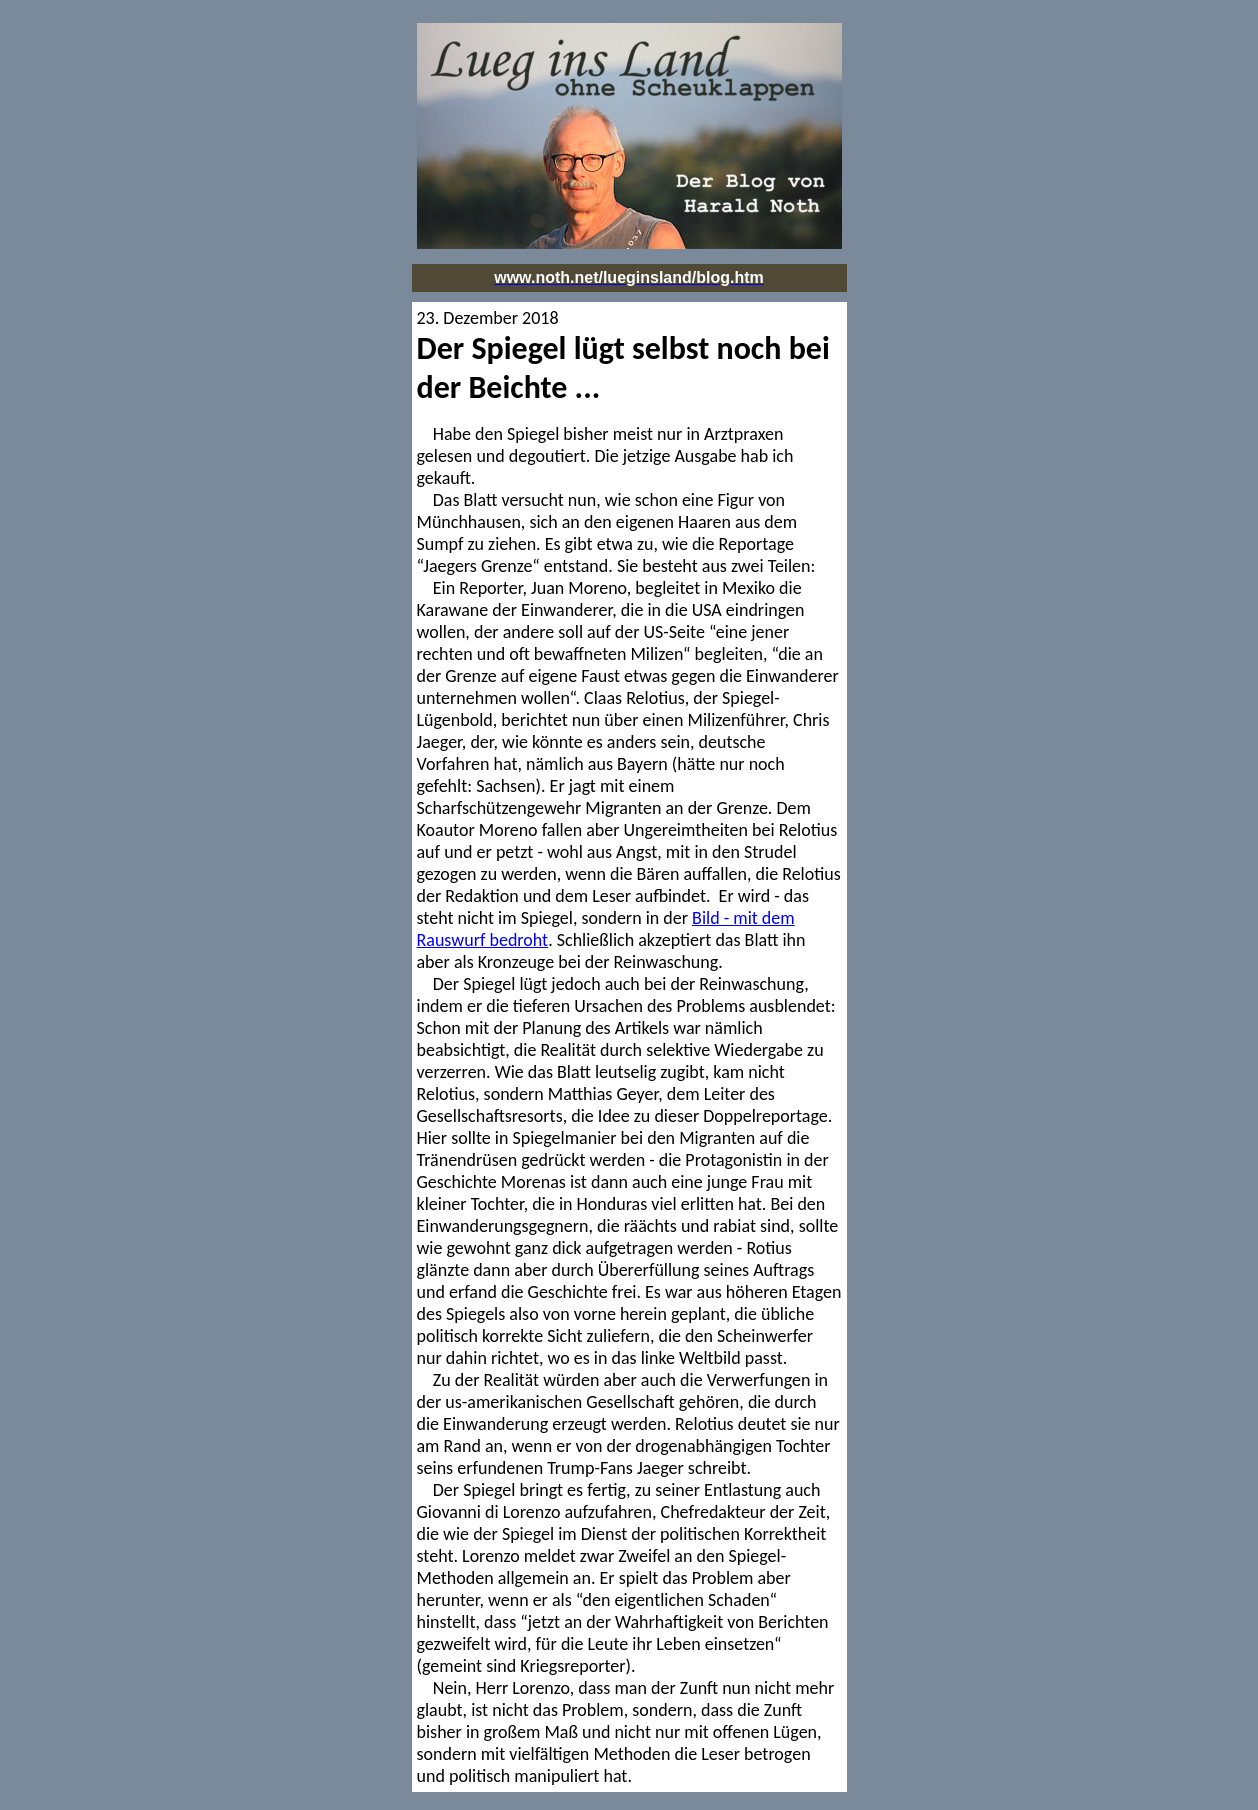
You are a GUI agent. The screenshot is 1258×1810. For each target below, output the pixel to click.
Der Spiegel (492, 348)
